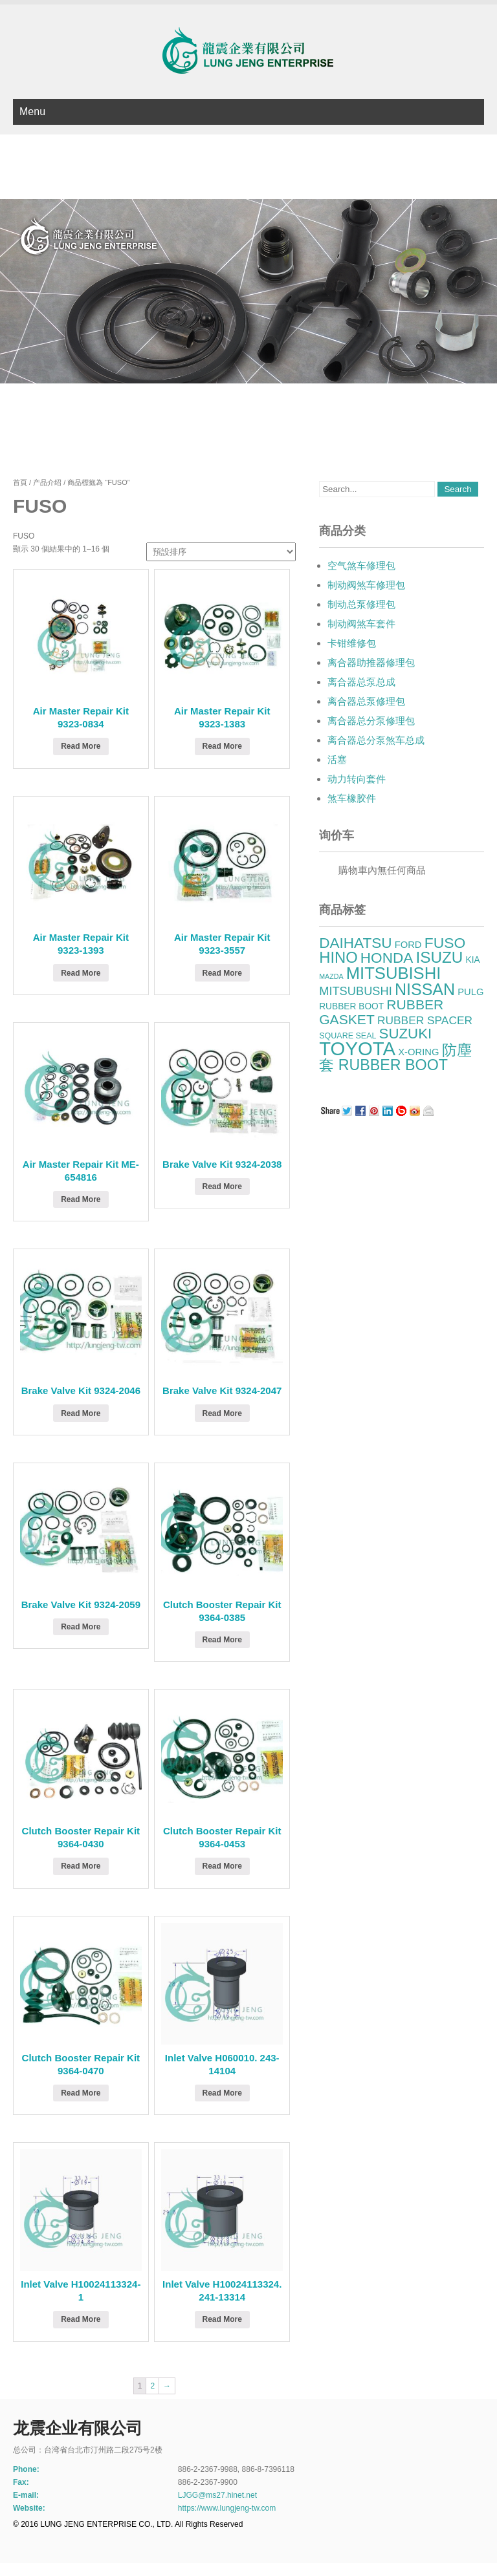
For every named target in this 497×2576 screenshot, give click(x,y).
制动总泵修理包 (361, 604)
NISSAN (425, 989)
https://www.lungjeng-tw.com (227, 2508)
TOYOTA (357, 1048)
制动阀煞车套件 (361, 623)
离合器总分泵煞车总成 (376, 740)
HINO (338, 957)
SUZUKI (405, 1033)
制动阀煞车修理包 (366, 584)
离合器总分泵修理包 (371, 720)
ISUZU (439, 957)
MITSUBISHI (393, 973)
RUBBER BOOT (351, 1006)
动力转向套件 (356, 778)
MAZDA (331, 976)
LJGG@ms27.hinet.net (217, 2495)
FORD (408, 944)
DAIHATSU (355, 943)
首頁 (20, 482)
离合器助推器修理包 (371, 662)
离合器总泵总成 (361, 681)
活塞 (337, 759)
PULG (470, 992)
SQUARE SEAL (347, 1035)
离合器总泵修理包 (366, 701)
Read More (80, 746)
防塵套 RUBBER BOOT (395, 1057)
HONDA (386, 958)
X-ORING (418, 1052)
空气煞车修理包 (361, 565)
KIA (473, 960)
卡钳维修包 (351, 643)
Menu (32, 111)
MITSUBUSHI (355, 991)
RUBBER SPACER (424, 1020)
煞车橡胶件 (351, 798)
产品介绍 (47, 482)
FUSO (445, 942)
